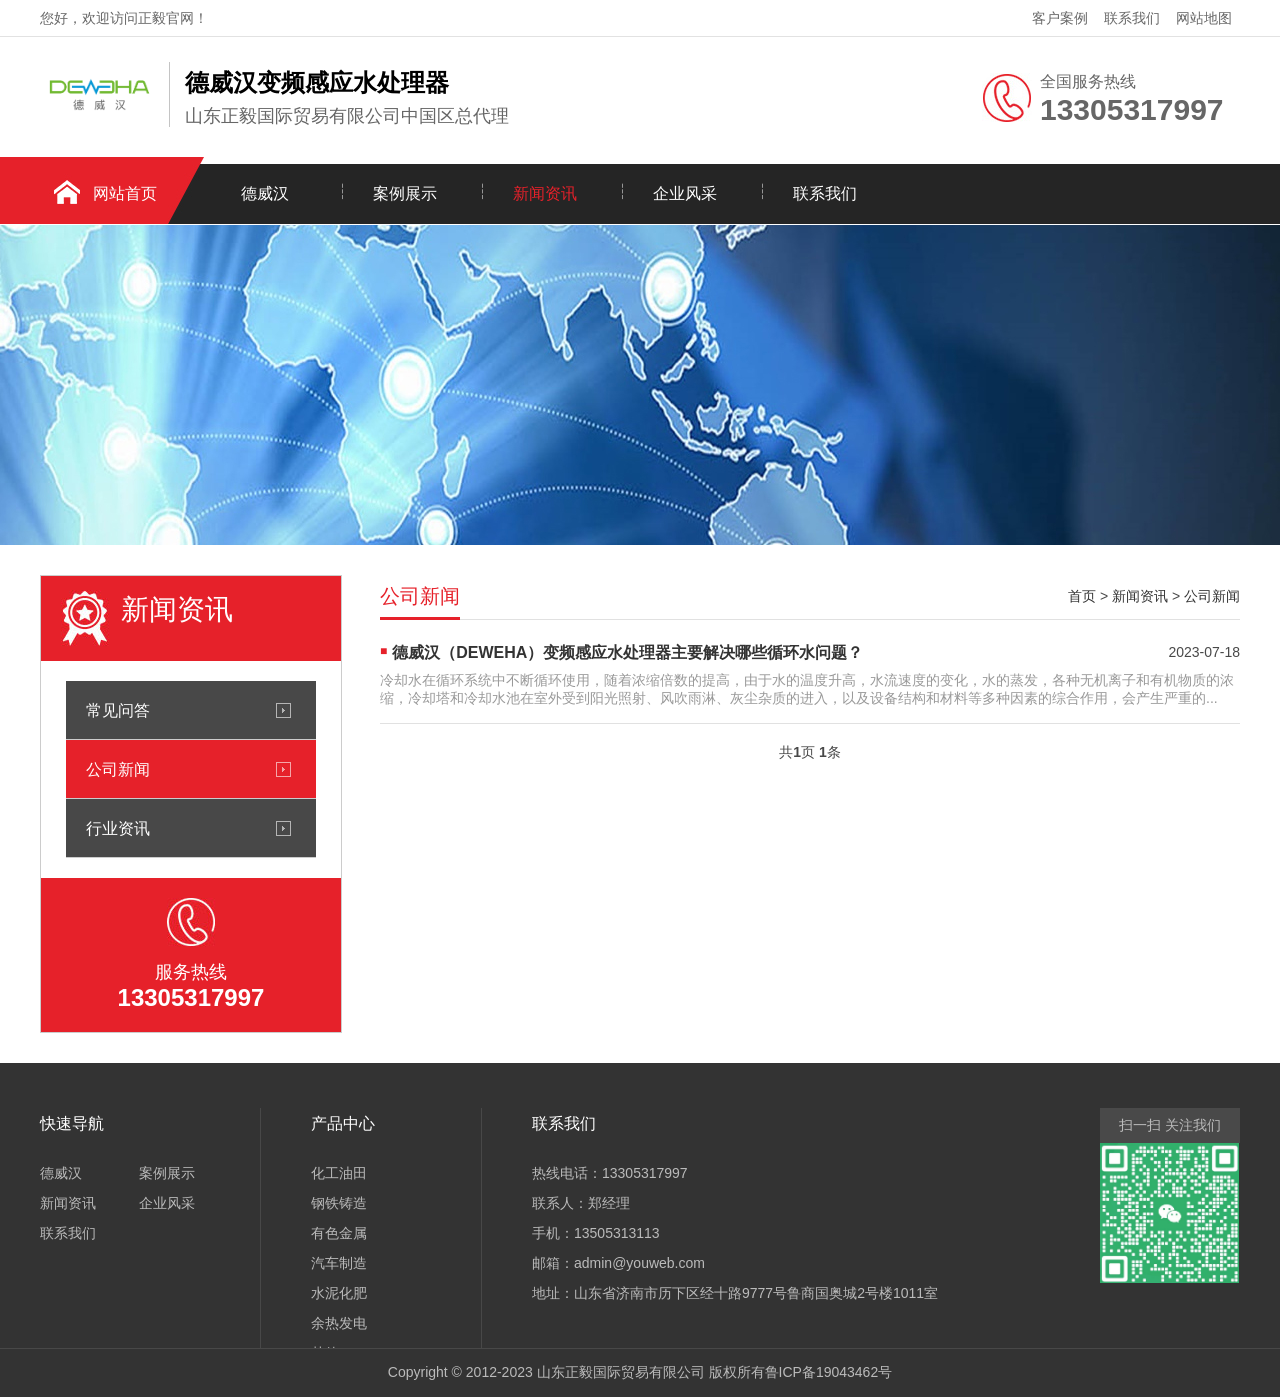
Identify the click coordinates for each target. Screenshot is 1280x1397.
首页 (1082, 596)
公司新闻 (118, 769)
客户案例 (1060, 18)
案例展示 (405, 193)
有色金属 (339, 1233)
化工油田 (339, 1173)
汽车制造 (339, 1263)
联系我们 (1132, 18)
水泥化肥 (339, 1293)
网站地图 (1204, 18)
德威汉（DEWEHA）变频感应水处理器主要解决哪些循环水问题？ (627, 652)
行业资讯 (118, 828)
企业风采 (685, 193)
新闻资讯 (545, 193)
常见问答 (118, 710)
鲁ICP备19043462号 (829, 1372)
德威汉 (265, 193)
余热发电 (339, 1323)
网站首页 (125, 193)
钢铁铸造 (339, 1203)
